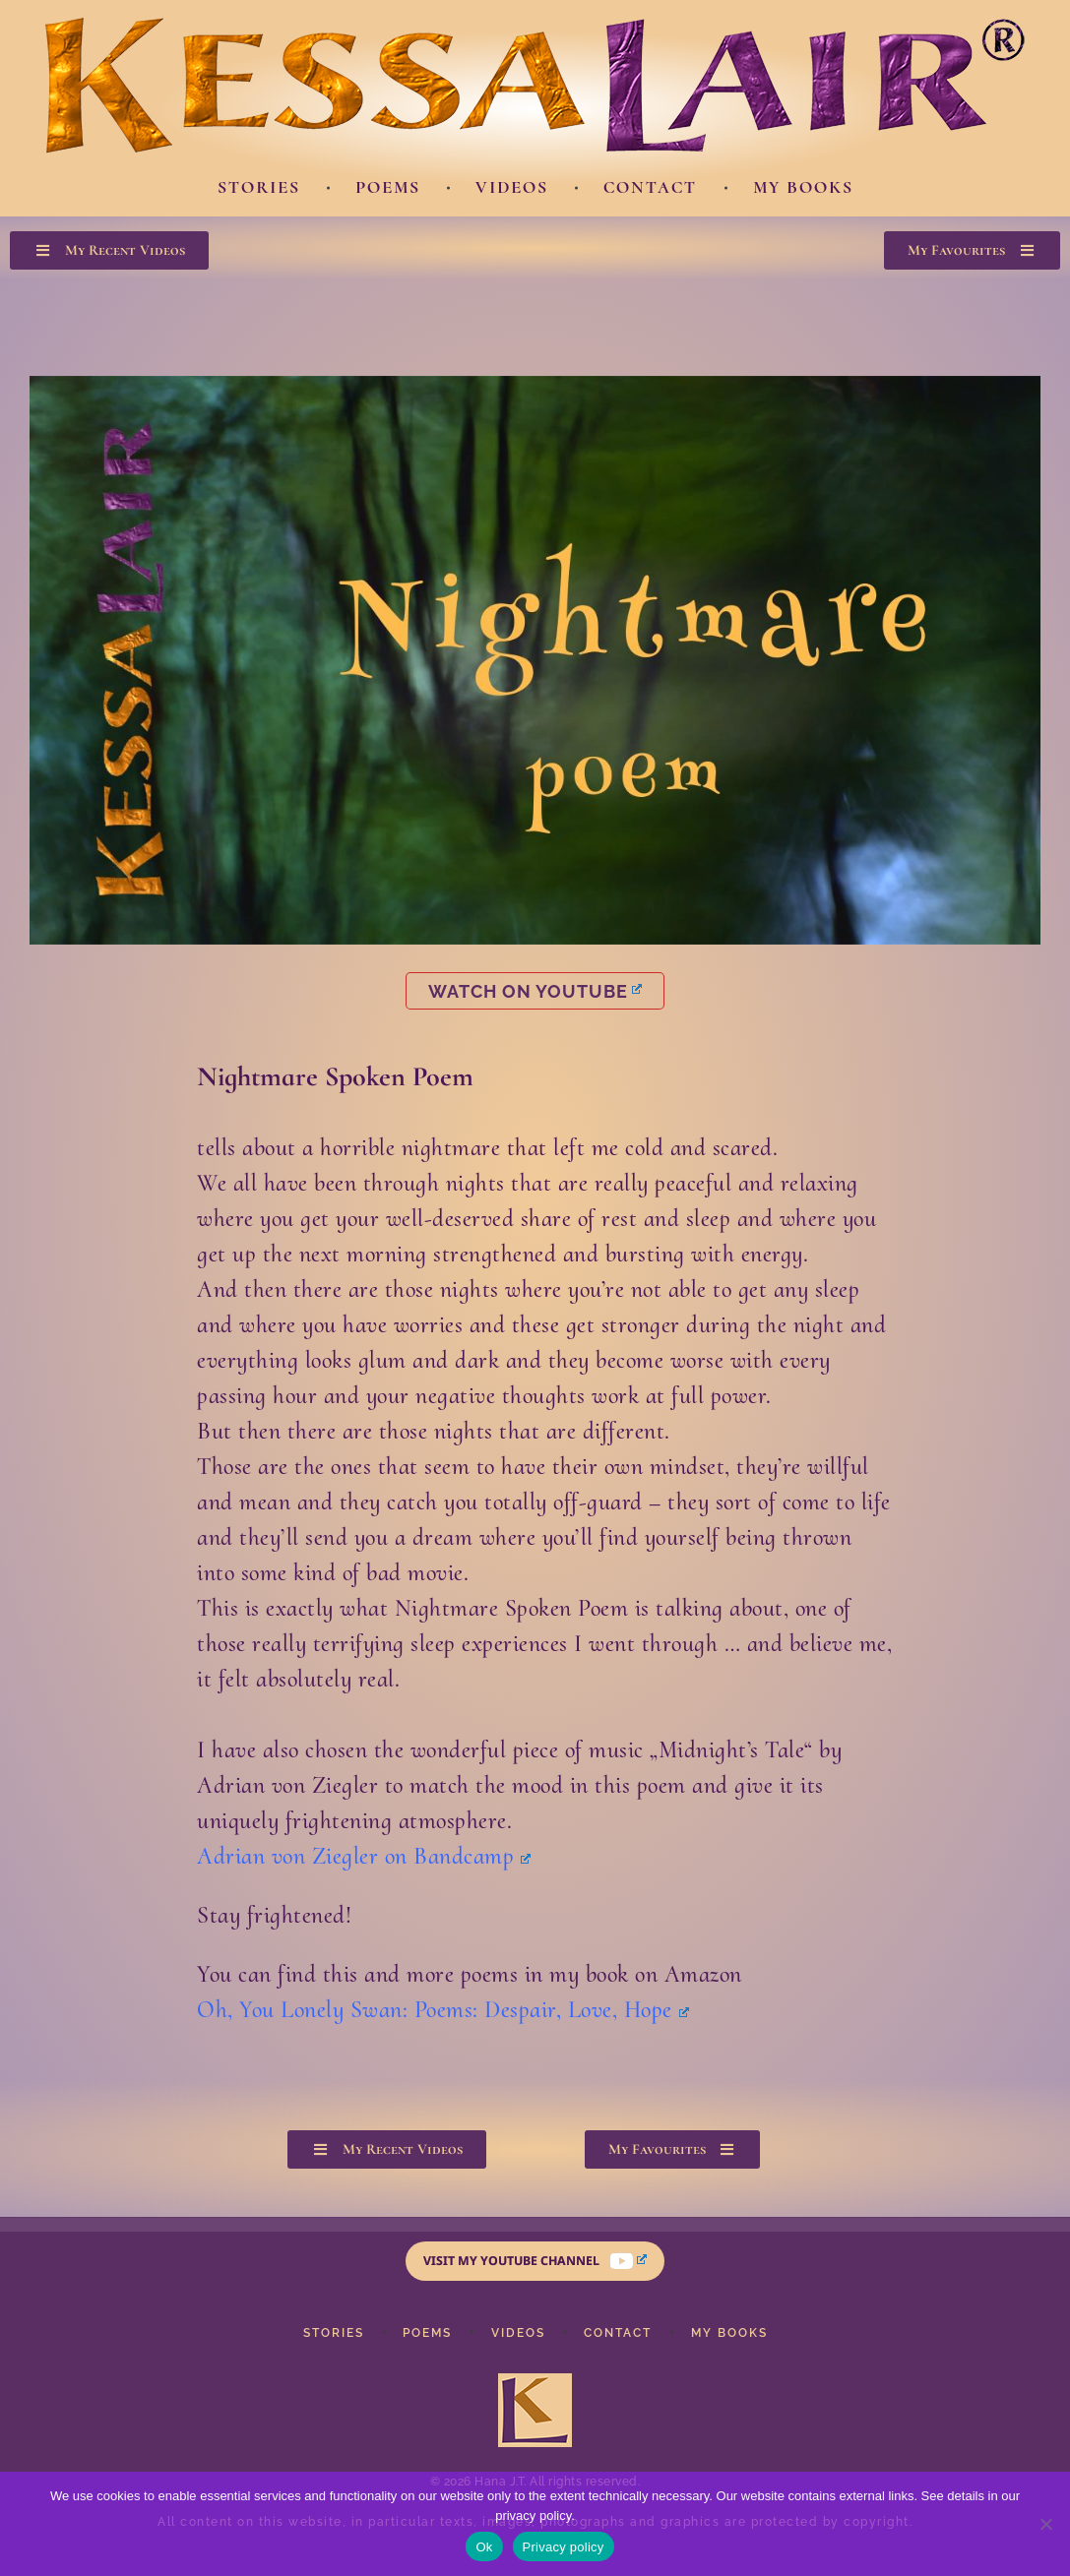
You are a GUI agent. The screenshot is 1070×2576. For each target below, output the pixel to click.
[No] (1045, 2524)
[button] (109, 250)
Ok (483, 2547)
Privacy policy (563, 2547)
